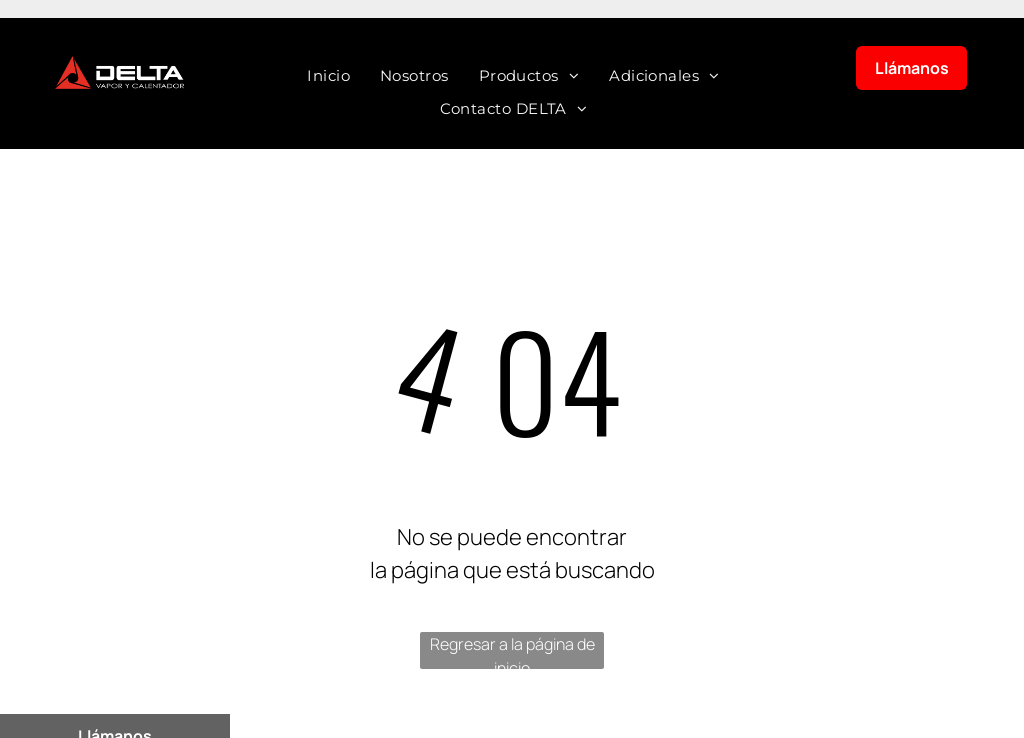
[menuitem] (328, 76)
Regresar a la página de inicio (512, 651)
